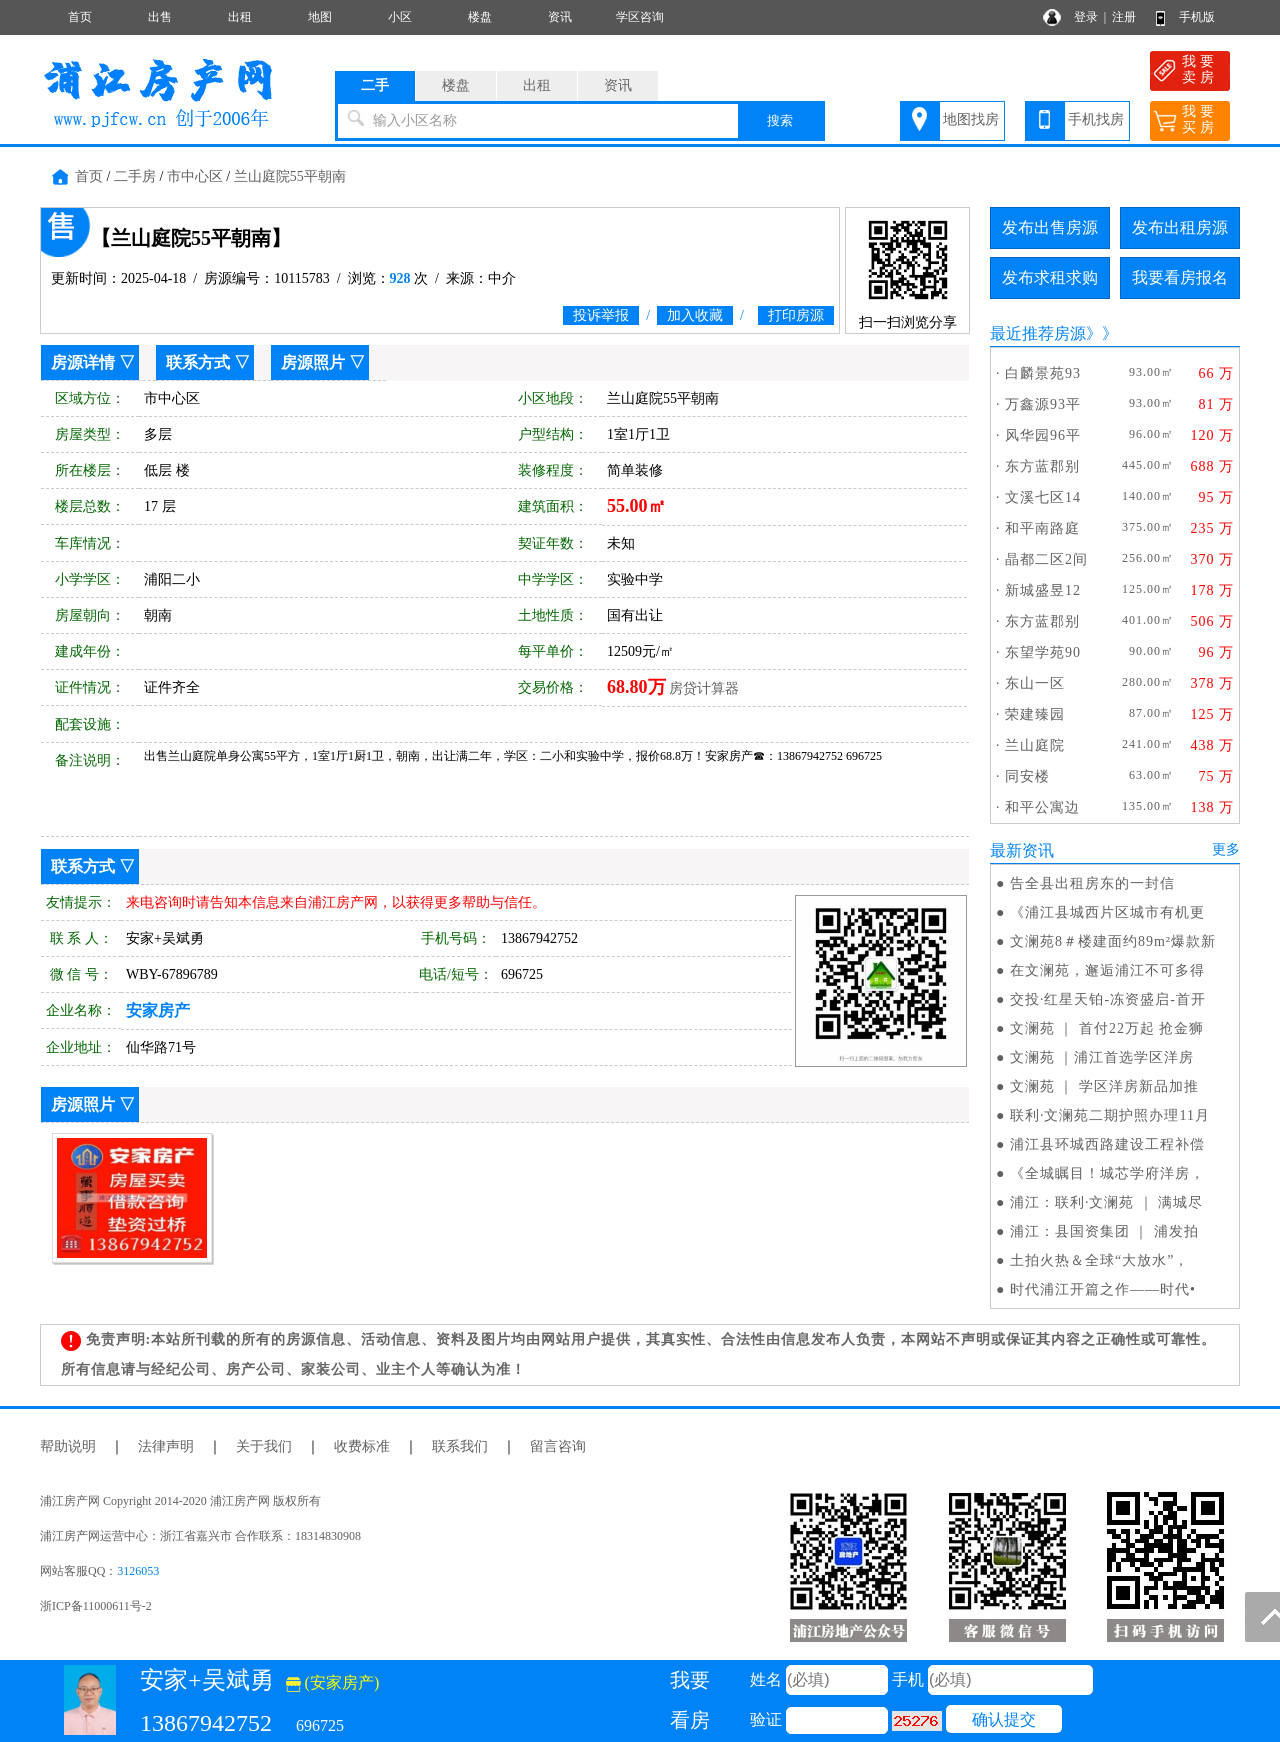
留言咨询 (558, 1446)
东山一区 (1035, 683)
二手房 (135, 176)
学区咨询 (640, 17)
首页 (80, 17)
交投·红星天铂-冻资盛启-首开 (1108, 999)
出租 (240, 17)
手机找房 (1096, 119)
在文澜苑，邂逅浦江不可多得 (1107, 970)
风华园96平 (1043, 435)
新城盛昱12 (1043, 590)
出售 (160, 17)
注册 (1124, 17)
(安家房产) (333, 1682)
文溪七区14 (1043, 497)
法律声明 (166, 1446)
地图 (320, 17)
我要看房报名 (1180, 277)
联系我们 (460, 1446)
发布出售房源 (1050, 227)
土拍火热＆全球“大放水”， (1099, 1260)
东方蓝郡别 (1042, 466)
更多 (1226, 849)
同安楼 (1027, 776)
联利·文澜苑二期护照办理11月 (1110, 1115)
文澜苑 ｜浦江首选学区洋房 (1102, 1057)
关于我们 (264, 1446)
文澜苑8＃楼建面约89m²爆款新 (1113, 941)
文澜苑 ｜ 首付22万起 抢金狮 (1107, 1028)
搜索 (780, 120)
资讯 (560, 17)
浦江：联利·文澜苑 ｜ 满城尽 (1107, 1202)
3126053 (138, 1571)
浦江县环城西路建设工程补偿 (1107, 1144)
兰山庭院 (1035, 745)
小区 (400, 17)
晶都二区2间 (1046, 559)
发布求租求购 (1050, 277)
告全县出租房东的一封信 (1092, 883)
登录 (1086, 17)
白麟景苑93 (1043, 373)
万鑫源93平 (1043, 404)
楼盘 (480, 17)
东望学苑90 (1043, 652)
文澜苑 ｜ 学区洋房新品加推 (1104, 1086)
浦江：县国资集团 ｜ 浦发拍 (1104, 1231)
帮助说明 (68, 1446)
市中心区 (195, 176)
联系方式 (198, 362)
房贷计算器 (704, 688)
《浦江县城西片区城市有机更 (1107, 912)
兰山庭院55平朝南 (290, 176)
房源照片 (313, 362)
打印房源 (796, 315)
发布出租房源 (1180, 227)
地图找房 (971, 119)
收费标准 (362, 1446)
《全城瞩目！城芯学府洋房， (1107, 1173)
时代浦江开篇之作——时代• (1103, 1289)
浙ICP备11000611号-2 (96, 1606)
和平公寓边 (1042, 807)
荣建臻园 (1035, 714)
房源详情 (83, 362)
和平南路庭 (1042, 528)
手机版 (1197, 17)
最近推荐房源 (1038, 333)
